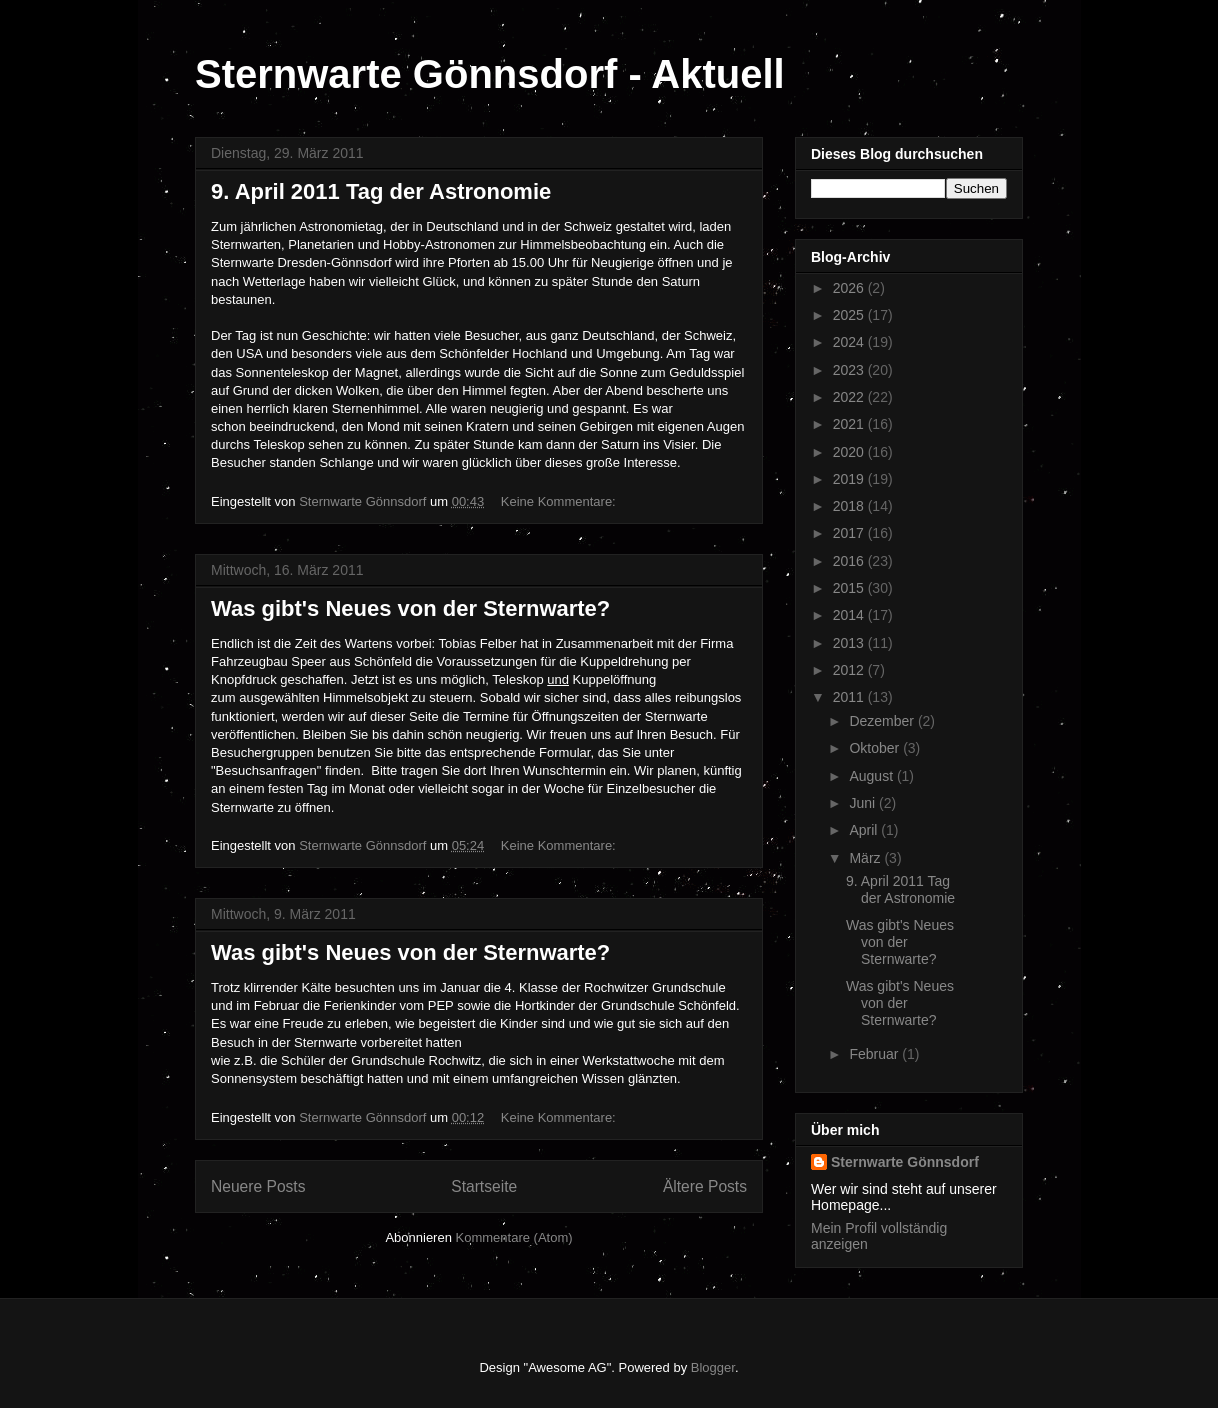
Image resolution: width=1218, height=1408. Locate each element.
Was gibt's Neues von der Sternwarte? (410, 608)
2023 (850, 370)
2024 (850, 342)
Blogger (713, 1367)
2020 (850, 452)
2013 (850, 643)
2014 (850, 615)
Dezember (883, 721)
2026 (850, 288)
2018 (850, 506)
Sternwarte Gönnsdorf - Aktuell (490, 74)
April (865, 830)
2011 (850, 697)
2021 (850, 424)
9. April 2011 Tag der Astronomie (381, 191)
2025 (850, 315)
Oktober (876, 748)
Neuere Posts (258, 1186)
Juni (864, 803)
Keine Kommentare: (560, 501)
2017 (850, 533)
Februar (875, 1054)
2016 (850, 561)
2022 (850, 397)
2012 (850, 670)
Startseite (484, 1186)
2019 (850, 479)
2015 (850, 588)
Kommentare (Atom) (514, 1237)
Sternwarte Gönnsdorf (905, 1162)
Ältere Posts (705, 1186)
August (872, 776)
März (866, 858)
